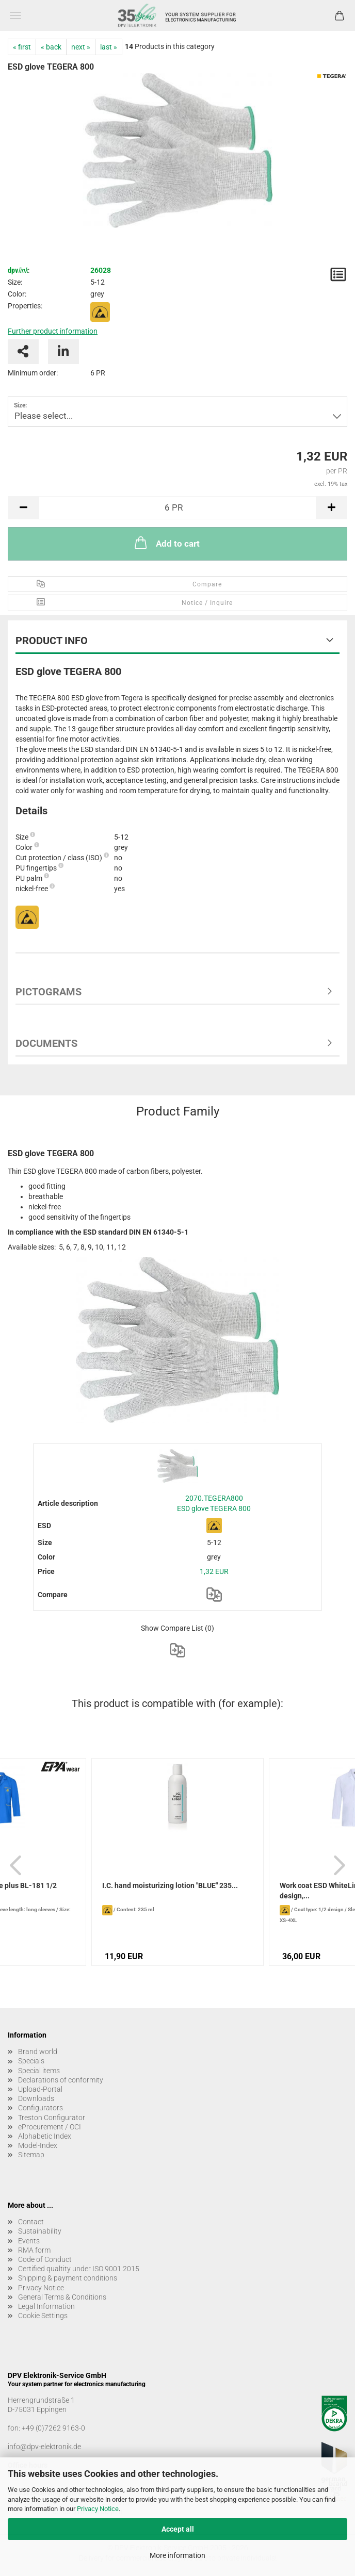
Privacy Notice (98, 2509)
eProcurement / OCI (49, 2127)
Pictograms (48, 992)
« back (51, 47)
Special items (39, 2070)
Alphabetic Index (44, 2136)
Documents (46, 1043)
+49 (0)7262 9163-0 (53, 2428)
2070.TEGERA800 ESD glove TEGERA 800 (214, 1503)
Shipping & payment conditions (67, 2278)
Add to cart (166, 542)
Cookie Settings (43, 2315)
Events (29, 2241)
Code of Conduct (45, 2259)
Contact (31, 2222)
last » (108, 47)
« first (22, 47)
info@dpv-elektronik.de (44, 2446)
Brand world (37, 2051)
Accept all (178, 2529)
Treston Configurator (51, 2117)
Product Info (51, 640)
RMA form (34, 2250)
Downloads (36, 2098)
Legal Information (46, 2306)
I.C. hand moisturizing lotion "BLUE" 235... (170, 1885)
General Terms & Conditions (62, 2297)
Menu (15, 15)
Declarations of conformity (60, 2080)
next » (80, 47)
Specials (31, 2061)
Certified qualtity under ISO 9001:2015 (78, 2269)
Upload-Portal (40, 2089)
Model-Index (37, 2145)
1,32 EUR (214, 1571)
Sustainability (39, 2231)
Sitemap (31, 2155)
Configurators (40, 2108)
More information (177, 2555)
